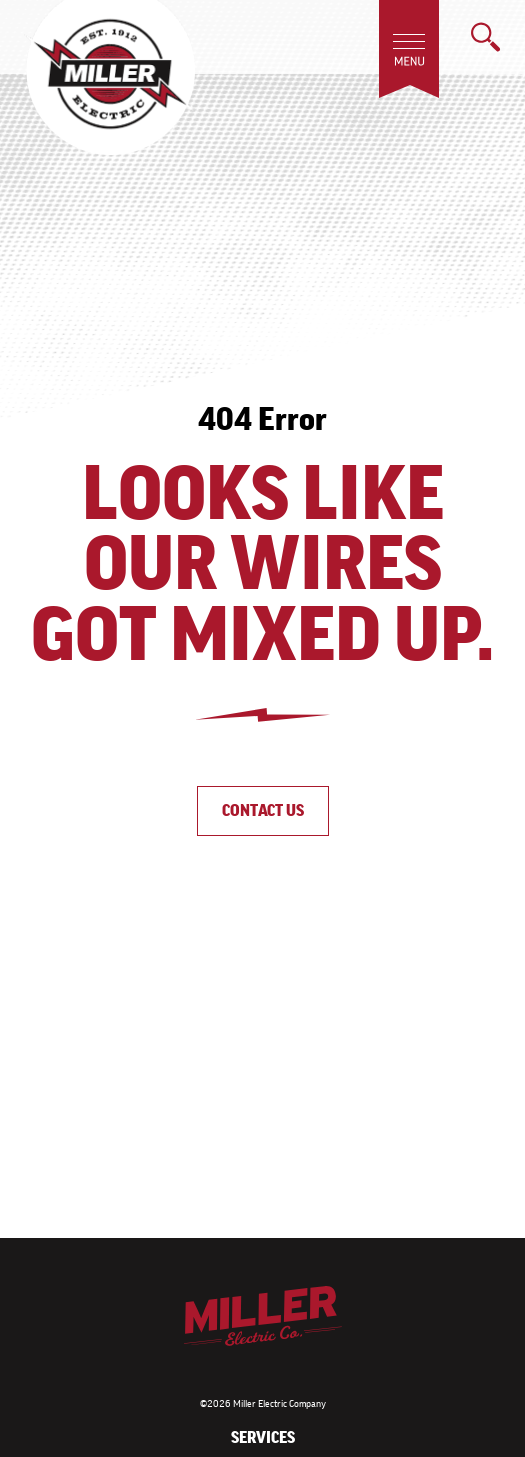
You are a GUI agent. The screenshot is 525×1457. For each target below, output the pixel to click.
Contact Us (263, 810)
